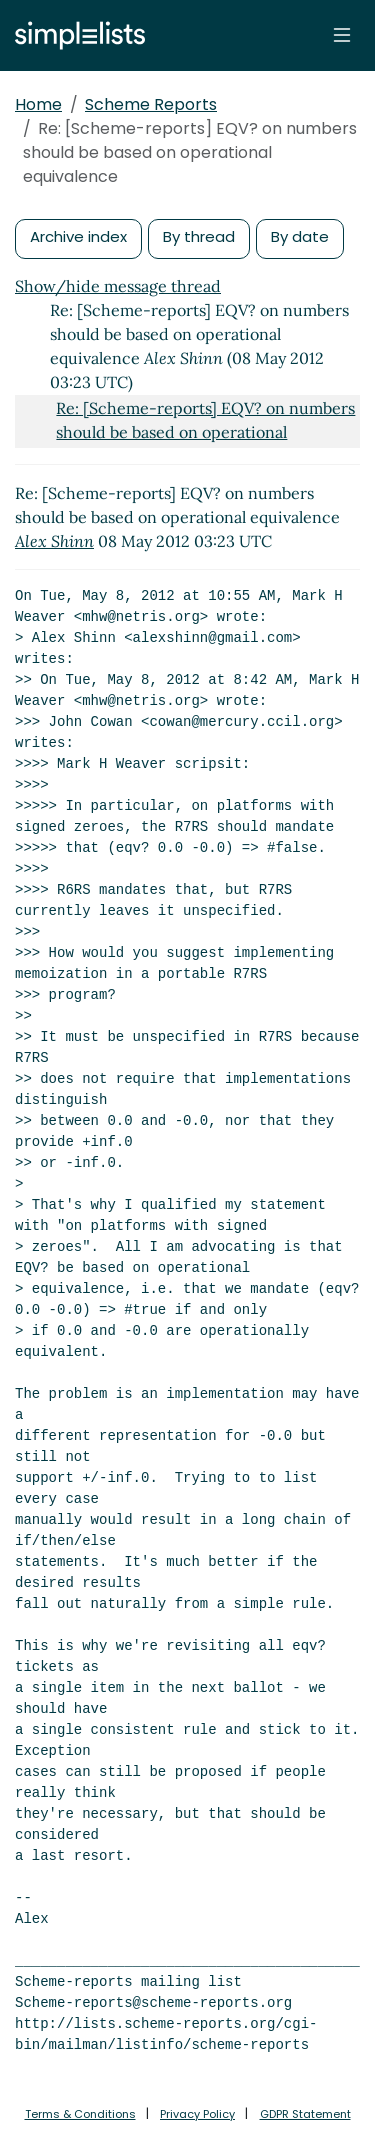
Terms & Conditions (80, 2114)
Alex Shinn (54, 541)
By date (300, 236)
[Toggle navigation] (342, 35)
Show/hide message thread (118, 286)
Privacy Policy (197, 2114)
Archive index (78, 236)
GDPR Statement (305, 2114)
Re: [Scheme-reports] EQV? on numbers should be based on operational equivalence (205, 432)
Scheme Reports (151, 104)
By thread (199, 236)
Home (38, 104)
